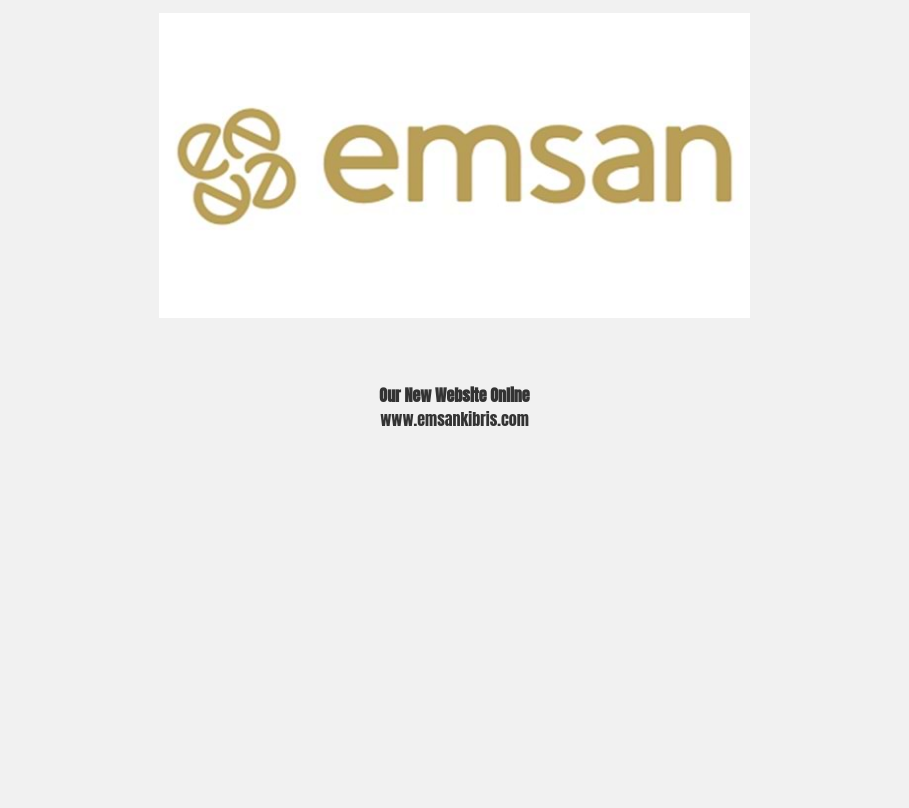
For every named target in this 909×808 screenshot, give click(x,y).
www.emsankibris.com (454, 419)
